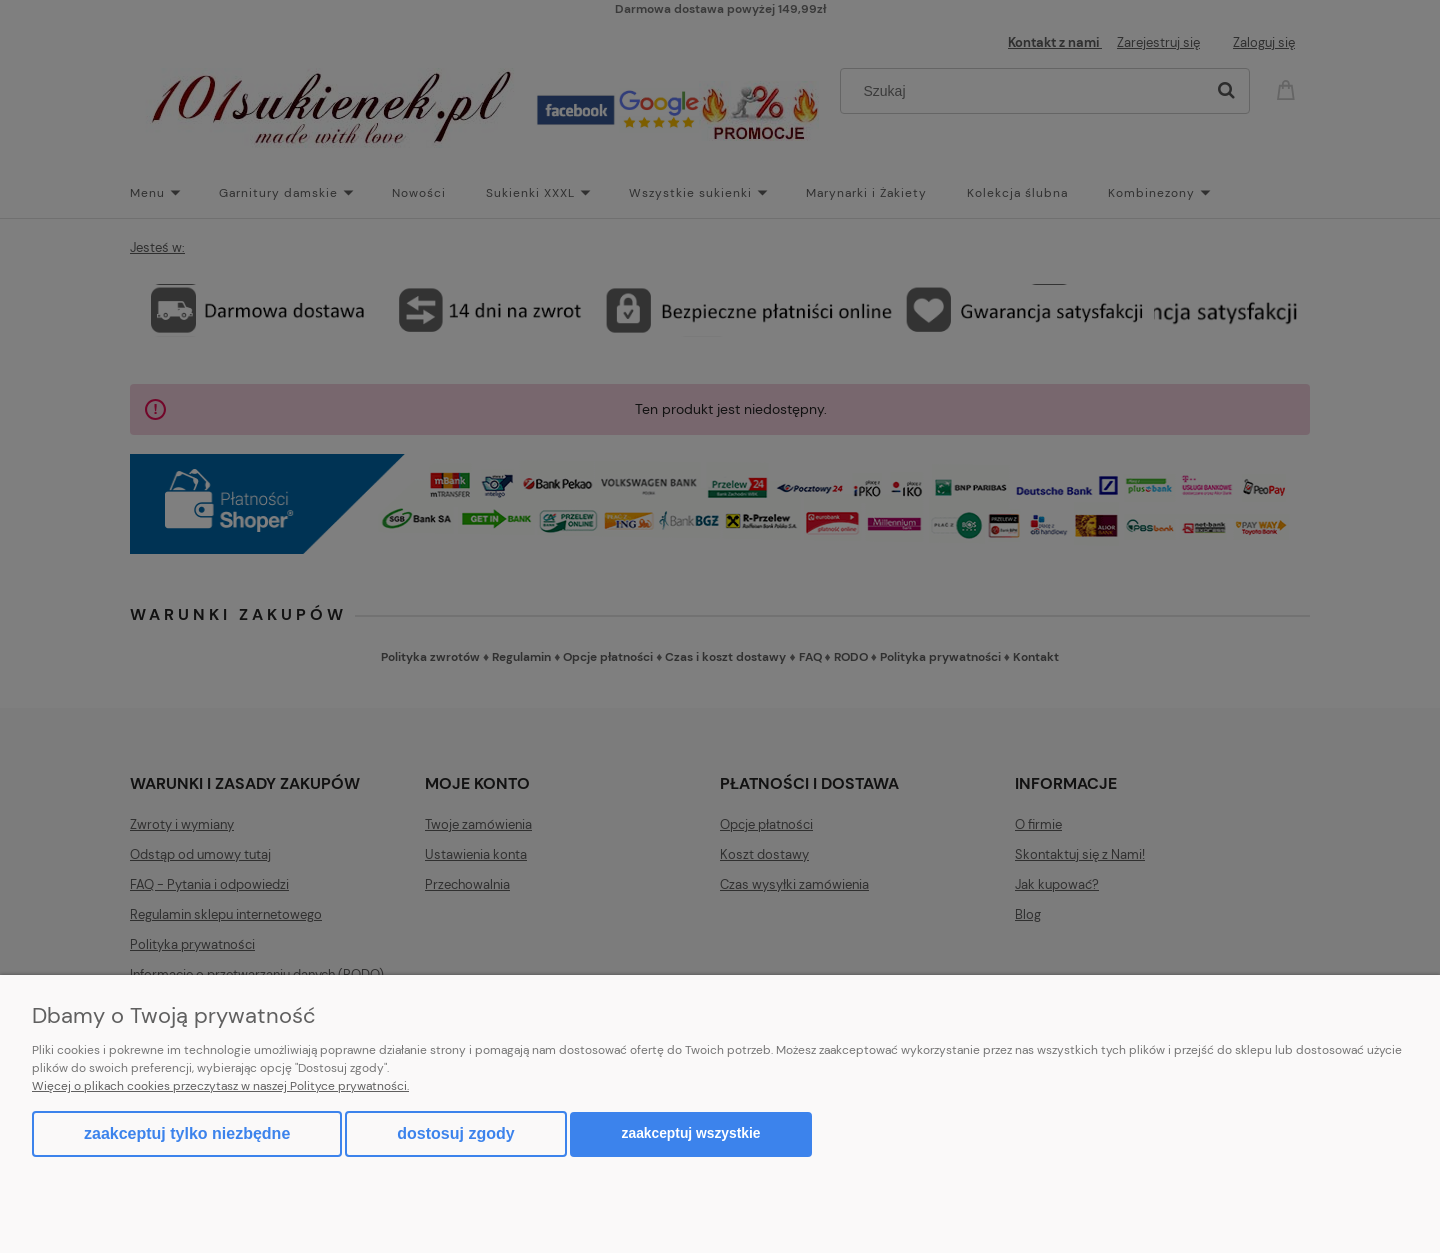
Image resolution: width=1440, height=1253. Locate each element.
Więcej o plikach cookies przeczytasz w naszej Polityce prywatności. (220, 1086)
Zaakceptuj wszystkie (691, 1133)
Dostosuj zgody (455, 1133)
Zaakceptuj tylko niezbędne (187, 1133)
